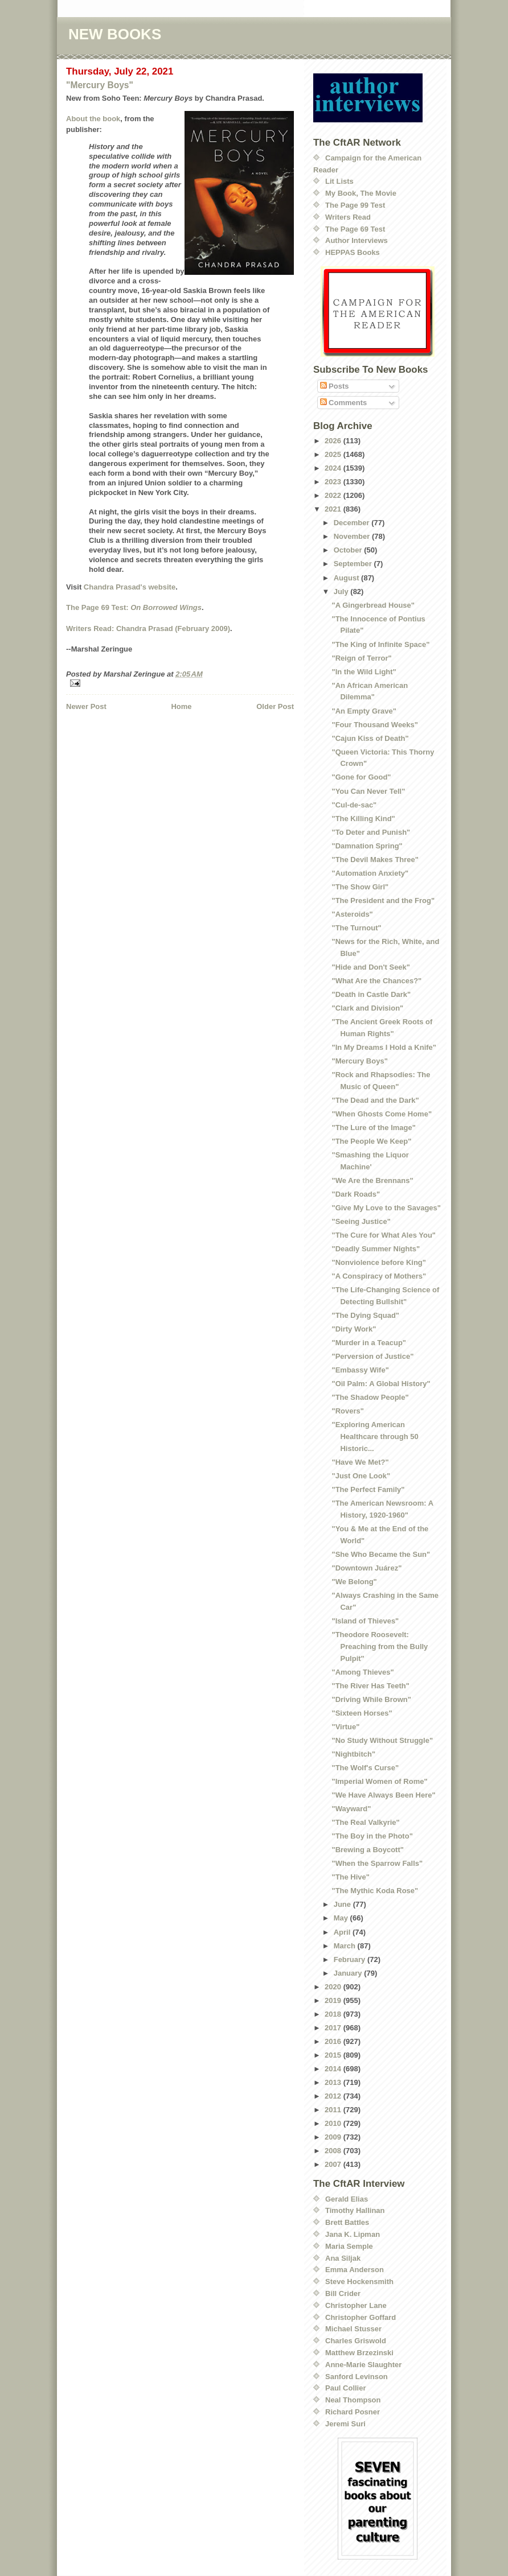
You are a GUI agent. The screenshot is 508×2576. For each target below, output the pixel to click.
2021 (334, 509)
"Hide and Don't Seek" (370, 967)
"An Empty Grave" (363, 711)
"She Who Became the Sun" (380, 1554)
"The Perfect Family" (367, 1489)
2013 (334, 2082)
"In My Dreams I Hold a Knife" (383, 1047)
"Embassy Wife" (359, 1370)
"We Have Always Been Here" (383, 1795)
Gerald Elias (346, 2199)
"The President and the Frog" (383, 900)
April (343, 1932)
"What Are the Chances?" (376, 980)
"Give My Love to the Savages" (386, 1207)
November (353, 536)
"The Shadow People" (369, 1397)
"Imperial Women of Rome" (379, 1781)
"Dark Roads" (355, 1194)
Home (181, 706)
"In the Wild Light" (363, 671)
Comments (343, 402)
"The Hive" (350, 1877)
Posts (334, 386)
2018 (334, 2014)
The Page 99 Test (355, 205)
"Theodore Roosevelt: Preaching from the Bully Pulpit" (379, 1646)
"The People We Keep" (371, 1141)
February (350, 1959)
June (343, 1904)
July (342, 591)
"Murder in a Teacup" (368, 1342)
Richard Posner (352, 2412)
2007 (334, 2164)
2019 (334, 2000)
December (352, 522)
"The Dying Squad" (365, 1315)
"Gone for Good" (361, 777)
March (346, 1946)
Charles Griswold (355, 2340)
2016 (334, 2041)
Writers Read (348, 217)
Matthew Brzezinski (359, 2352)
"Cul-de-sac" (353, 805)
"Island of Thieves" (365, 1621)
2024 (334, 468)
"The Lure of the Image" (373, 1127)
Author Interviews (356, 240)
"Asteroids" (351, 914)
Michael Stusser (353, 2328)
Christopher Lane (356, 2305)
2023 (334, 481)
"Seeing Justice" (360, 1221)
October (349, 550)
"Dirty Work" (353, 1329)
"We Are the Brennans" (372, 1180)
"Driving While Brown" (371, 1699)
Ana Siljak (342, 2258)
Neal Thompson (353, 2400)
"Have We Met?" (359, 1462)
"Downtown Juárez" (366, 1568)
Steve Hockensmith (359, 2281)
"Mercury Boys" (99, 85)
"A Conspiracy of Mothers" (378, 1276)
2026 (334, 440)
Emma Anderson (354, 2269)
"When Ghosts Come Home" (381, 1114)
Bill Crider (342, 2293)
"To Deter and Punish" (370, 832)
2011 (334, 2109)
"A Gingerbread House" (372, 605)
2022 (334, 495)
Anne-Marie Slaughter (363, 2364)
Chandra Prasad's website (129, 587)
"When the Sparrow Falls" (377, 1863)
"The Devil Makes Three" (375, 859)
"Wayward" (351, 1808)
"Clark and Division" (367, 1008)
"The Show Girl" (359, 887)
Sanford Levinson (356, 2376)
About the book (93, 118)
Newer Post (86, 706)
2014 (334, 2068)
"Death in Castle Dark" (371, 994)
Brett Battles (347, 2222)
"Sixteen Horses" (361, 1713)
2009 (334, 2137)
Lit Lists (339, 181)
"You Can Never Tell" (368, 791)
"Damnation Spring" (366, 846)
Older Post (275, 706)
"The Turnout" (356, 928)
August (347, 578)
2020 (334, 1987)
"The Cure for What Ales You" (383, 1235)
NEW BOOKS (114, 34)
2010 (334, 2123)
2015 (334, 2055)
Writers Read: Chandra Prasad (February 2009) (148, 628)
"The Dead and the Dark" (375, 1100)
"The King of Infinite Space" (380, 644)
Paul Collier (345, 2388)
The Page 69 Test (355, 229)
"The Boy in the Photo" (371, 1836)
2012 (334, 2096)
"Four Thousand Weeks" (374, 724)
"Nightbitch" (353, 1754)
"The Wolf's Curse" (365, 1767)
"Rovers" (347, 1411)
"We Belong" (353, 1581)
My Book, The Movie (360, 193)
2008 (334, 2150)
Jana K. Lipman (352, 2234)
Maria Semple (349, 2246)
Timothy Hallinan (355, 2210)
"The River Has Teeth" (370, 1685)
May (342, 1918)
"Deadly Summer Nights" (375, 1248)
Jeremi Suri (345, 2424)
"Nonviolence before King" (378, 1262)
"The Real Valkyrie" (365, 1822)
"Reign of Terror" (361, 658)
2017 (334, 2027)
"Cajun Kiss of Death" (369, 738)
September (354, 563)
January (349, 1973)
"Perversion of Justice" (372, 1356)
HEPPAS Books (352, 252)
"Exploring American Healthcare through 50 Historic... (374, 1436)
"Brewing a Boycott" (367, 1849)
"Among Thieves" (362, 1672)
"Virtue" (345, 1726)
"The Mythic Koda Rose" (374, 1890)
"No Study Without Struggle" (382, 1740)
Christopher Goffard (360, 2317)
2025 (334, 454)
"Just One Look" (360, 1476)
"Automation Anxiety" (369, 873)
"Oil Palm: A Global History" (380, 1383)
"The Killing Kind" (363, 818)
